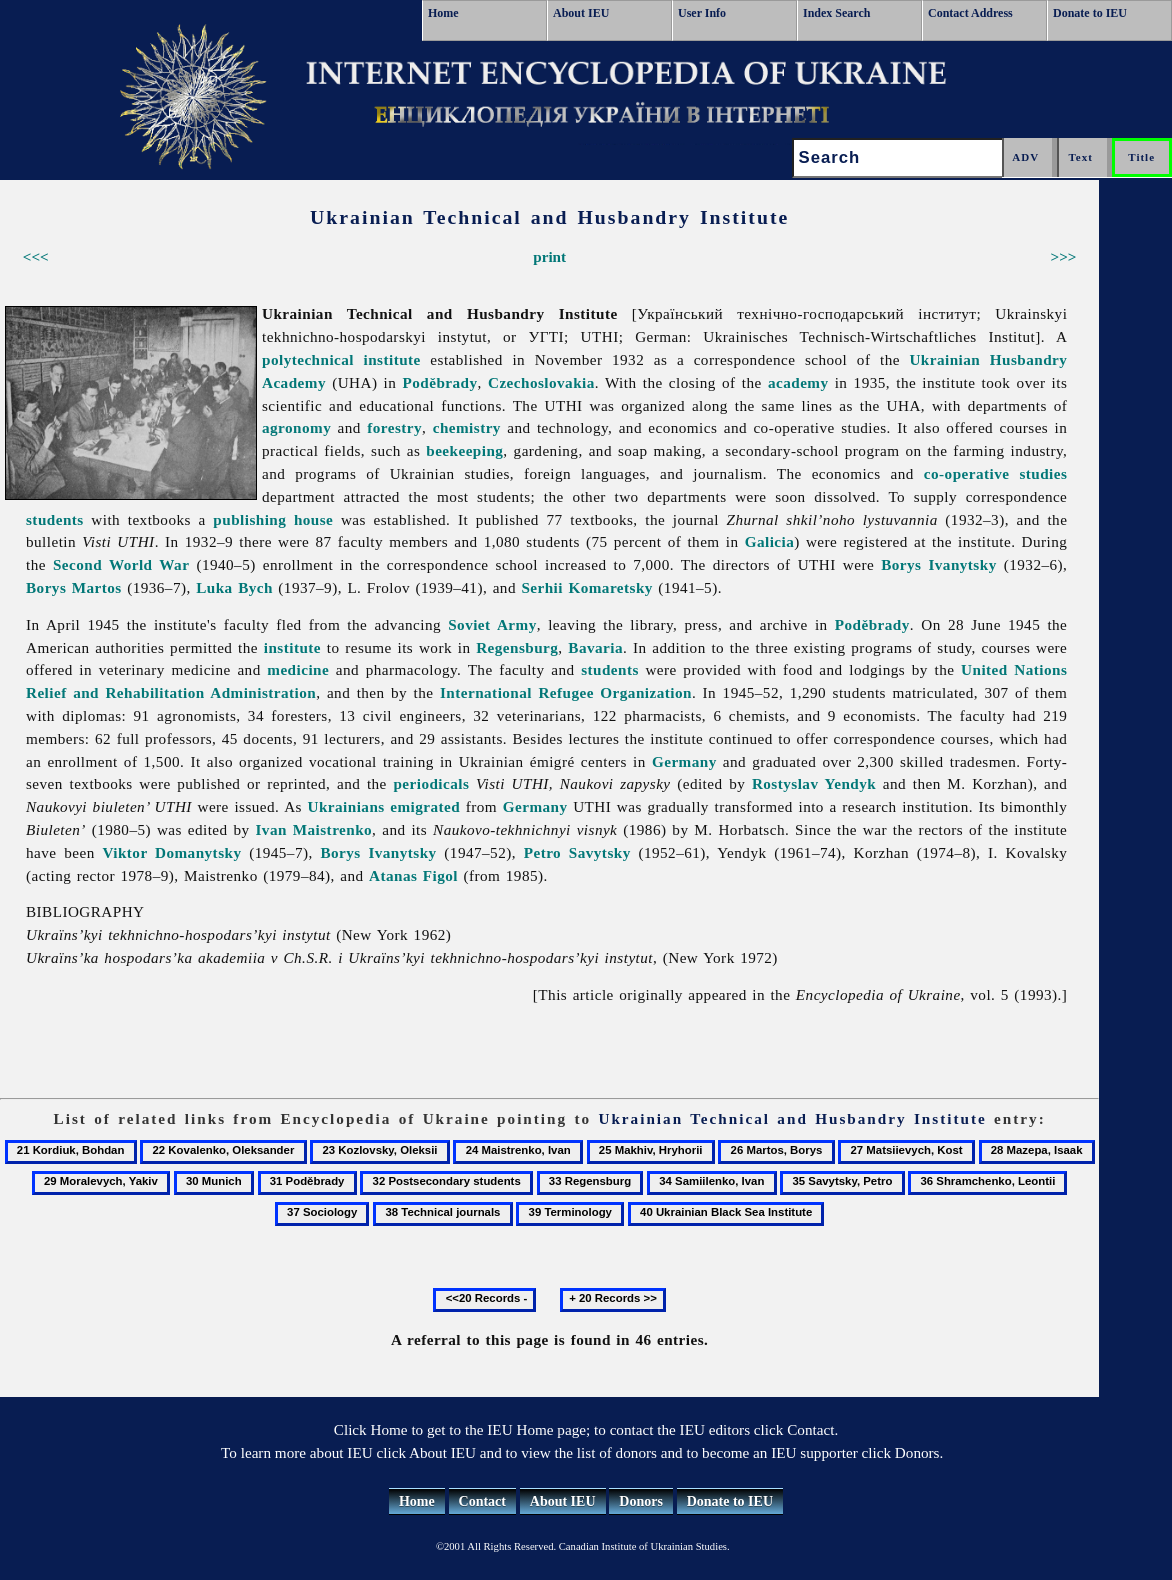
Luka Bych (234, 587)
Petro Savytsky (577, 852)
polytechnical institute (341, 359)
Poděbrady (440, 382)
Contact (482, 1501)
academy (798, 382)
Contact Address (970, 13)
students (55, 519)
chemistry (467, 427)
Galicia (770, 541)
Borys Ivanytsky (939, 564)
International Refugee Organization (566, 692)
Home (443, 13)
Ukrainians (346, 806)
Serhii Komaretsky (586, 587)
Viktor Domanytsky (171, 852)
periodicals (431, 783)
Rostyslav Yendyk (814, 783)
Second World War (121, 564)
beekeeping (464, 450)
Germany (684, 761)
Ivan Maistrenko (313, 829)
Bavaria (595, 647)
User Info (702, 13)
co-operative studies (995, 473)
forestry (394, 427)
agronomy (296, 427)
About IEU (581, 13)
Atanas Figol (413, 875)
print (549, 256)
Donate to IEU (1090, 13)
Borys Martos (74, 587)
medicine (298, 669)
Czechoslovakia (541, 382)
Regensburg (517, 647)
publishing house (273, 519)
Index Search (836, 13)
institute (292, 647)
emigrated (425, 806)
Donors (641, 1501)
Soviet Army (492, 624)
